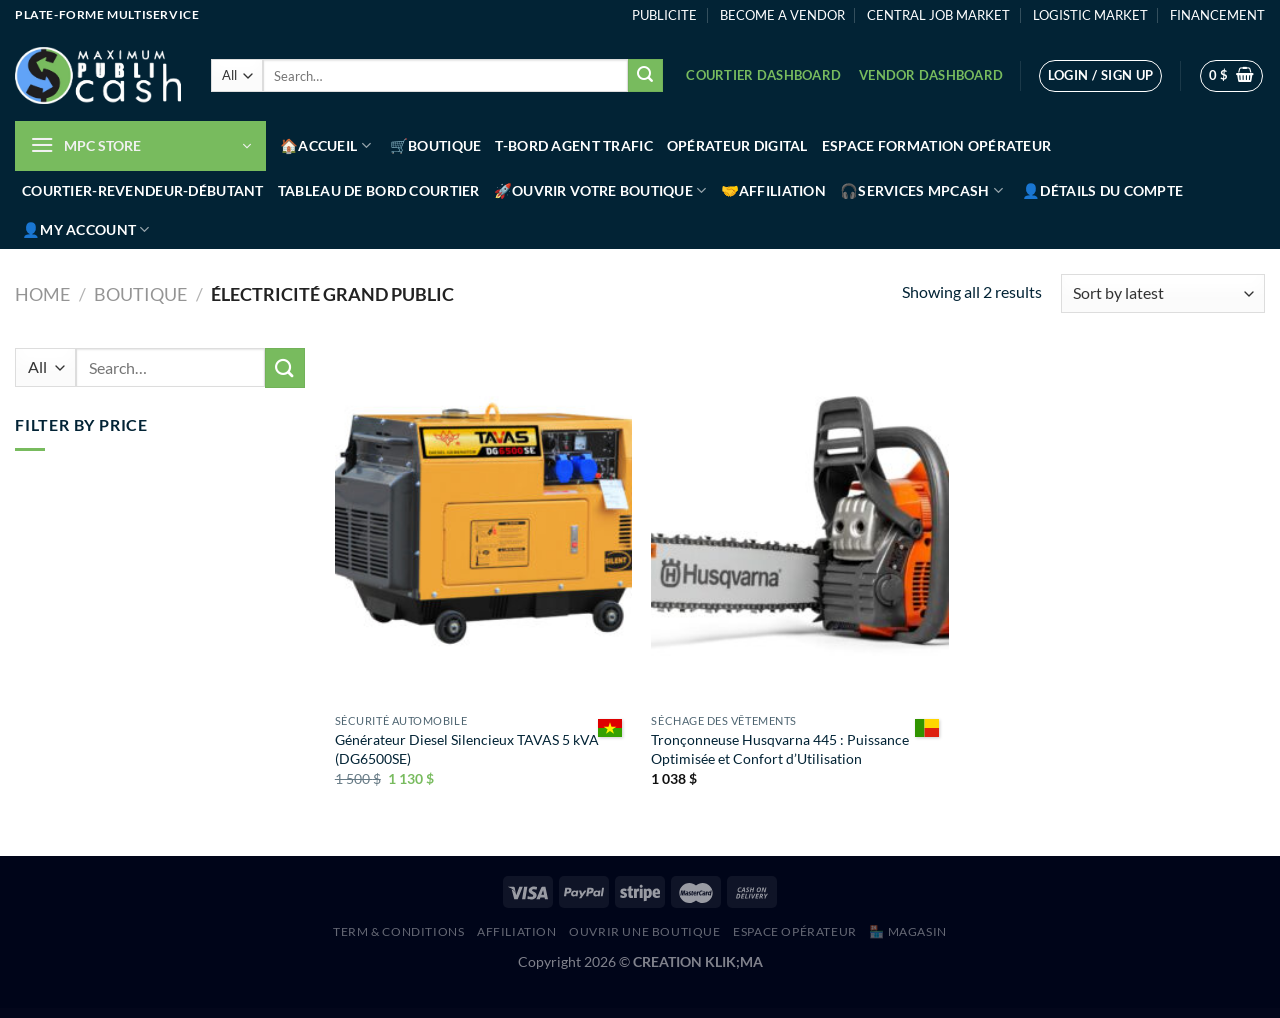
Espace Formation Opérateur (937, 145)
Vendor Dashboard (931, 75)
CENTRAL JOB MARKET (938, 15)
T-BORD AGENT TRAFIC (573, 145)
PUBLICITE (664, 15)
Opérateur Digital (737, 145)
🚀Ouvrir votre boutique (600, 190)
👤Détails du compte (1102, 190)
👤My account (86, 229)
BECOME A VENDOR (782, 15)
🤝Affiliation (773, 190)
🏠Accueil (325, 145)
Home (42, 294)
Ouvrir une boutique (645, 931)
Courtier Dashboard (763, 75)
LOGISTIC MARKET (1090, 15)
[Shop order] (1163, 293)
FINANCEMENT (1217, 15)
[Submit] (645, 76)
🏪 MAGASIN (908, 931)
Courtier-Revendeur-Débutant (143, 190)
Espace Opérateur (795, 931)
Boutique (140, 294)
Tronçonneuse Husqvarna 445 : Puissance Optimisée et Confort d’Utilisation (780, 749)
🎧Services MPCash (921, 190)
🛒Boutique (436, 145)
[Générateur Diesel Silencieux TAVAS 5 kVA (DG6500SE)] (483, 526)
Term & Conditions (398, 931)
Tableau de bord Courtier (379, 190)
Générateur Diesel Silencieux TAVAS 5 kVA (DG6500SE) (467, 749)
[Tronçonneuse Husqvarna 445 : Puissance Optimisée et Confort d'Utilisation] (799, 526)
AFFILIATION (517, 931)
